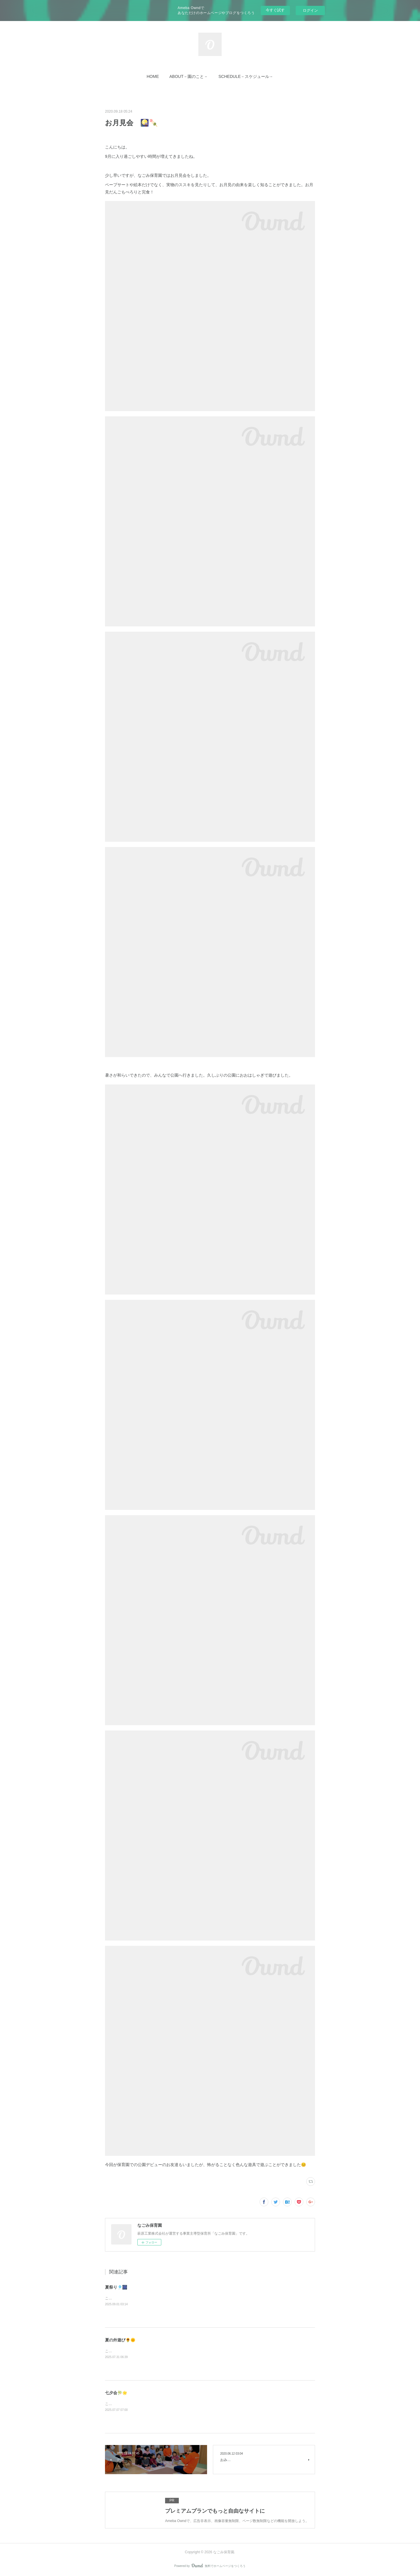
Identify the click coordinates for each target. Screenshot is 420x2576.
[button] (153, 76)
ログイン (310, 10)
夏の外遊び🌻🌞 (120, 2340)
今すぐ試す (275, 10)
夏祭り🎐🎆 (116, 2287)
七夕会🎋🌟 (116, 2392)
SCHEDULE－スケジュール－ (245, 76)
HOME (153, 76)
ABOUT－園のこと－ (188, 76)
